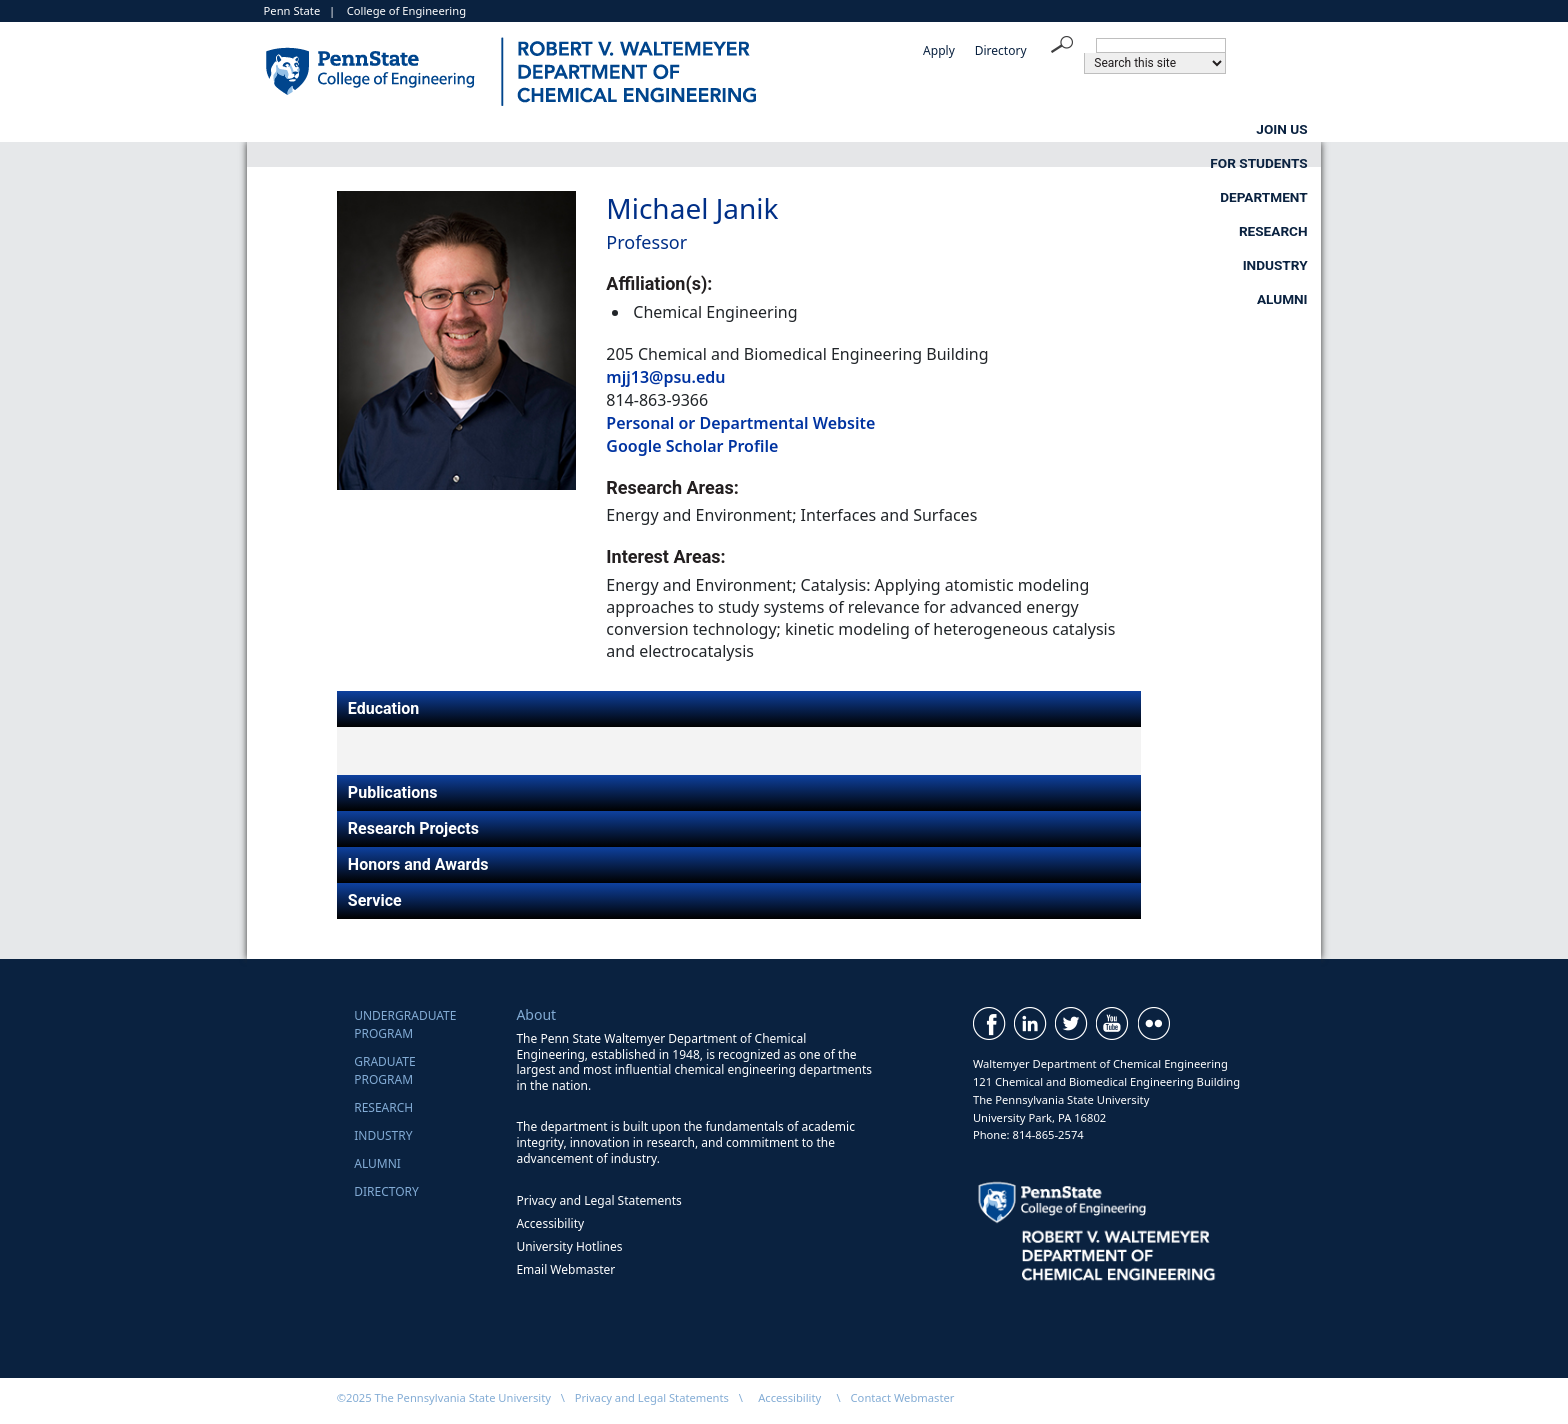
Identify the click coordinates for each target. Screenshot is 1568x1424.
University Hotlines (569, 1246)
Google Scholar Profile (692, 446)
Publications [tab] (393, 792)
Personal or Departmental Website (740, 423)
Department (781, 129)
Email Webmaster (565, 1269)
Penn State (292, 10)
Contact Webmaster (903, 1397)
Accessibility (550, 1223)
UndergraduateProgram (405, 1024)
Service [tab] (375, 900)
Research (959, 129)
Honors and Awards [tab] (418, 864)
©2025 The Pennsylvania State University (444, 1397)
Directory (1001, 50)
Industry (1125, 129)
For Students (589, 129)
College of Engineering (406, 10)
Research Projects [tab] (413, 828)
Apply (939, 50)
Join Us (416, 129)
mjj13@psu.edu (665, 377)
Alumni (1282, 129)
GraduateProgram (384, 1070)
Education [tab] (383, 708)
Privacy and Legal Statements (598, 1200)
